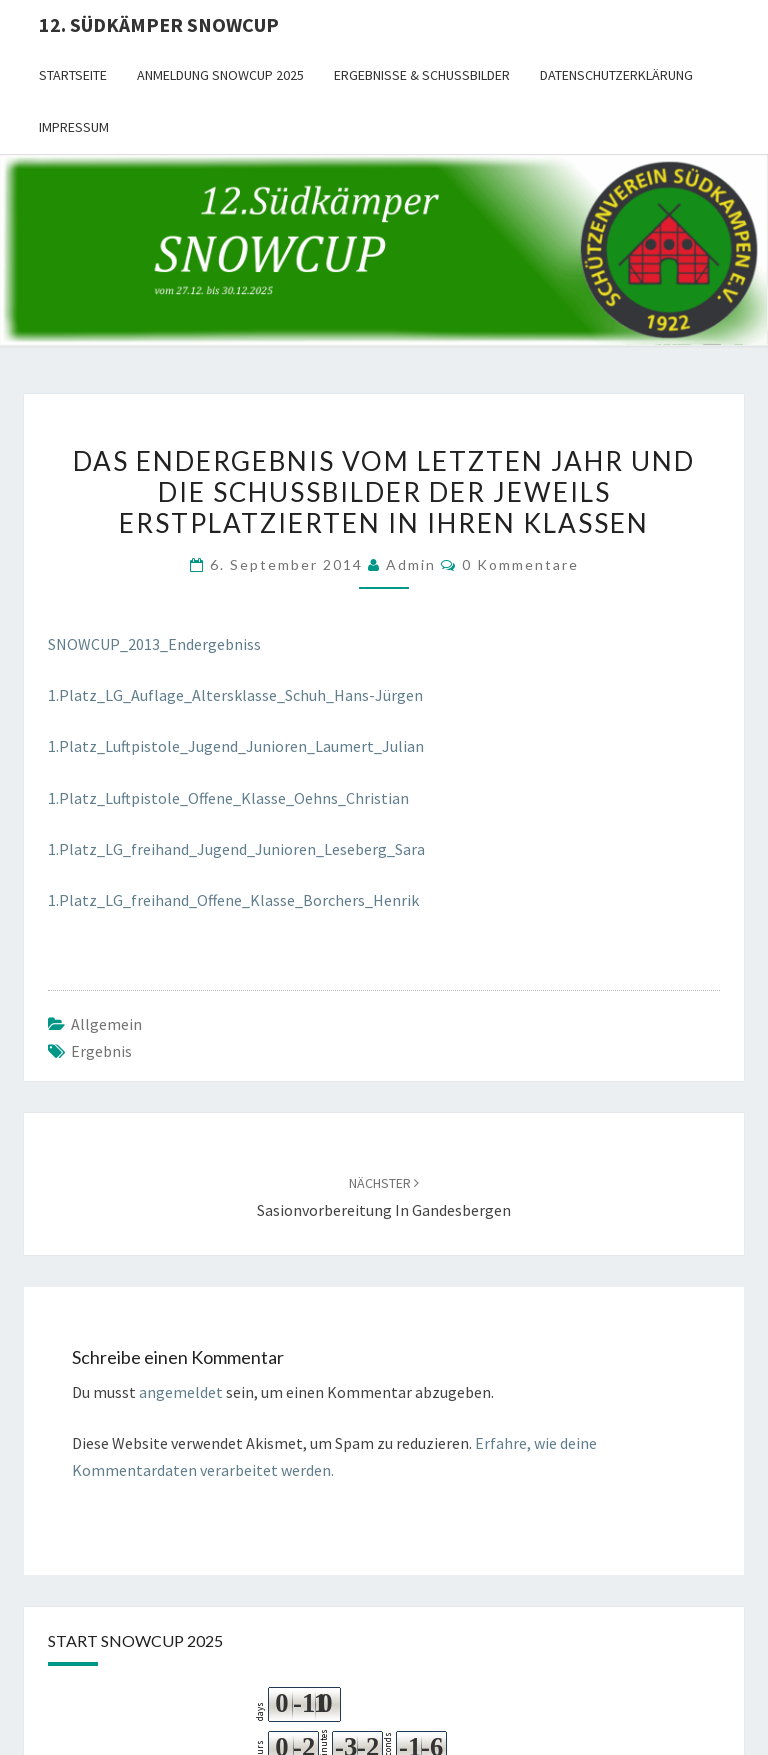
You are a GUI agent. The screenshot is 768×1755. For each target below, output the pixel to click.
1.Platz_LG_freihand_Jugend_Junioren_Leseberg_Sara (236, 849)
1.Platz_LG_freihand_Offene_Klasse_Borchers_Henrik (233, 900)
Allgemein (106, 1024)
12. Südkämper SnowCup (159, 24)
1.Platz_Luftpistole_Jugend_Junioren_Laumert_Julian (236, 746)
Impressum (74, 127)
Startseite (73, 75)
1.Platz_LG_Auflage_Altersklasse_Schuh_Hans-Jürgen (235, 695)
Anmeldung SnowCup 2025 (220, 75)
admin (411, 564)
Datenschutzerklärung (616, 75)
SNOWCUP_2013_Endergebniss (154, 644)
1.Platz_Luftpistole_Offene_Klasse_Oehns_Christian (228, 798)
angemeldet (181, 1392)
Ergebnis (101, 1051)
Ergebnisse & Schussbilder (422, 75)
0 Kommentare (520, 564)
